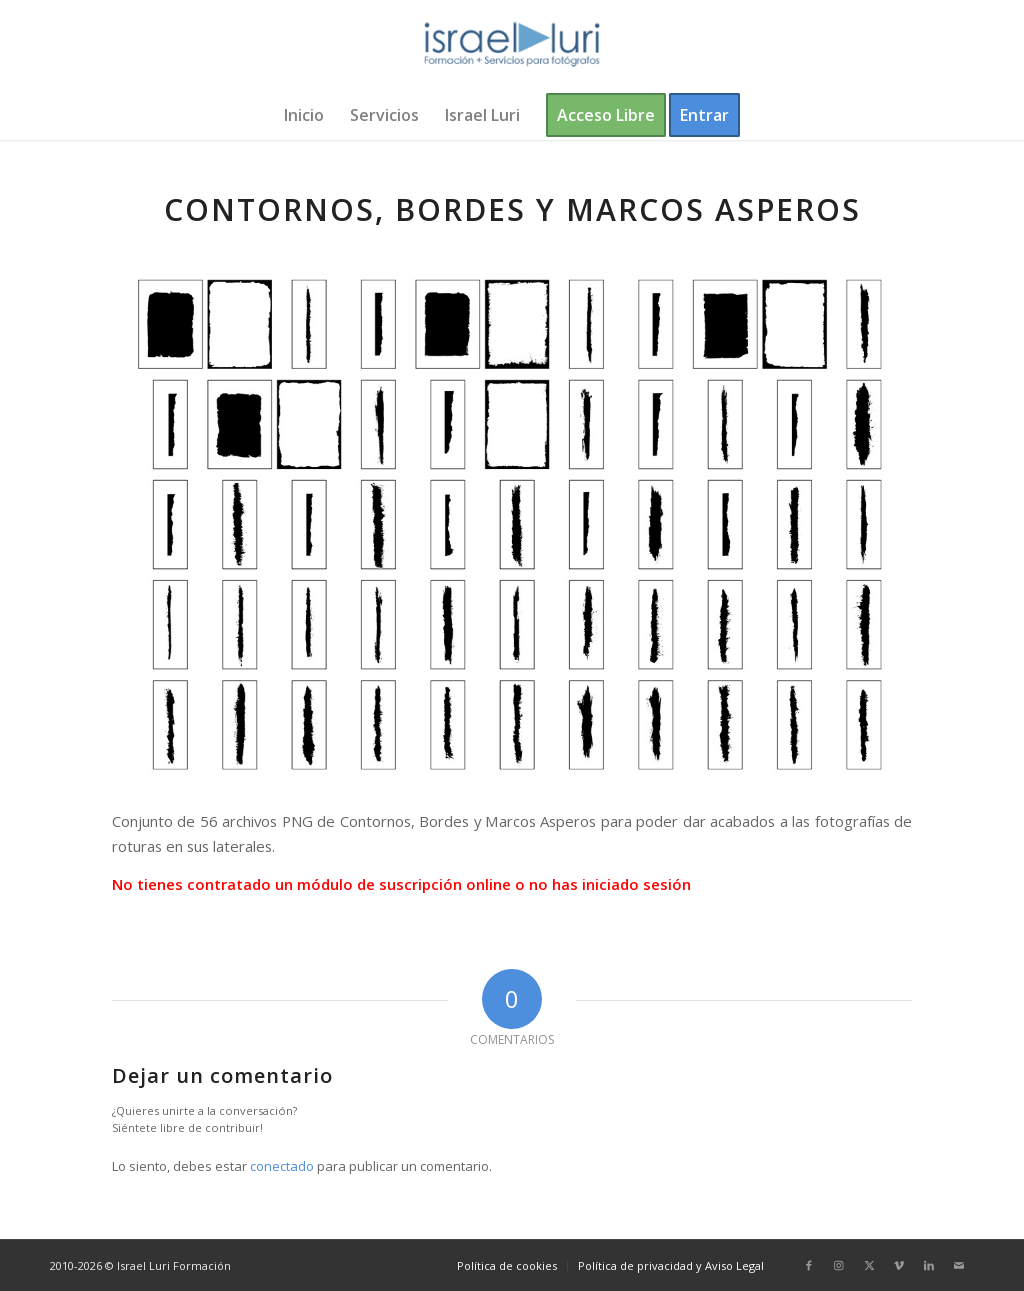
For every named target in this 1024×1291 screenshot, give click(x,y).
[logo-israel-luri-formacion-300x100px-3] (512, 45)
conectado (282, 1166)
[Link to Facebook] (809, 1265)
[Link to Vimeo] (899, 1265)
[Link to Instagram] (839, 1265)
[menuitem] (304, 115)
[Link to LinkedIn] (929, 1265)
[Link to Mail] (959, 1265)
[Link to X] (869, 1265)
